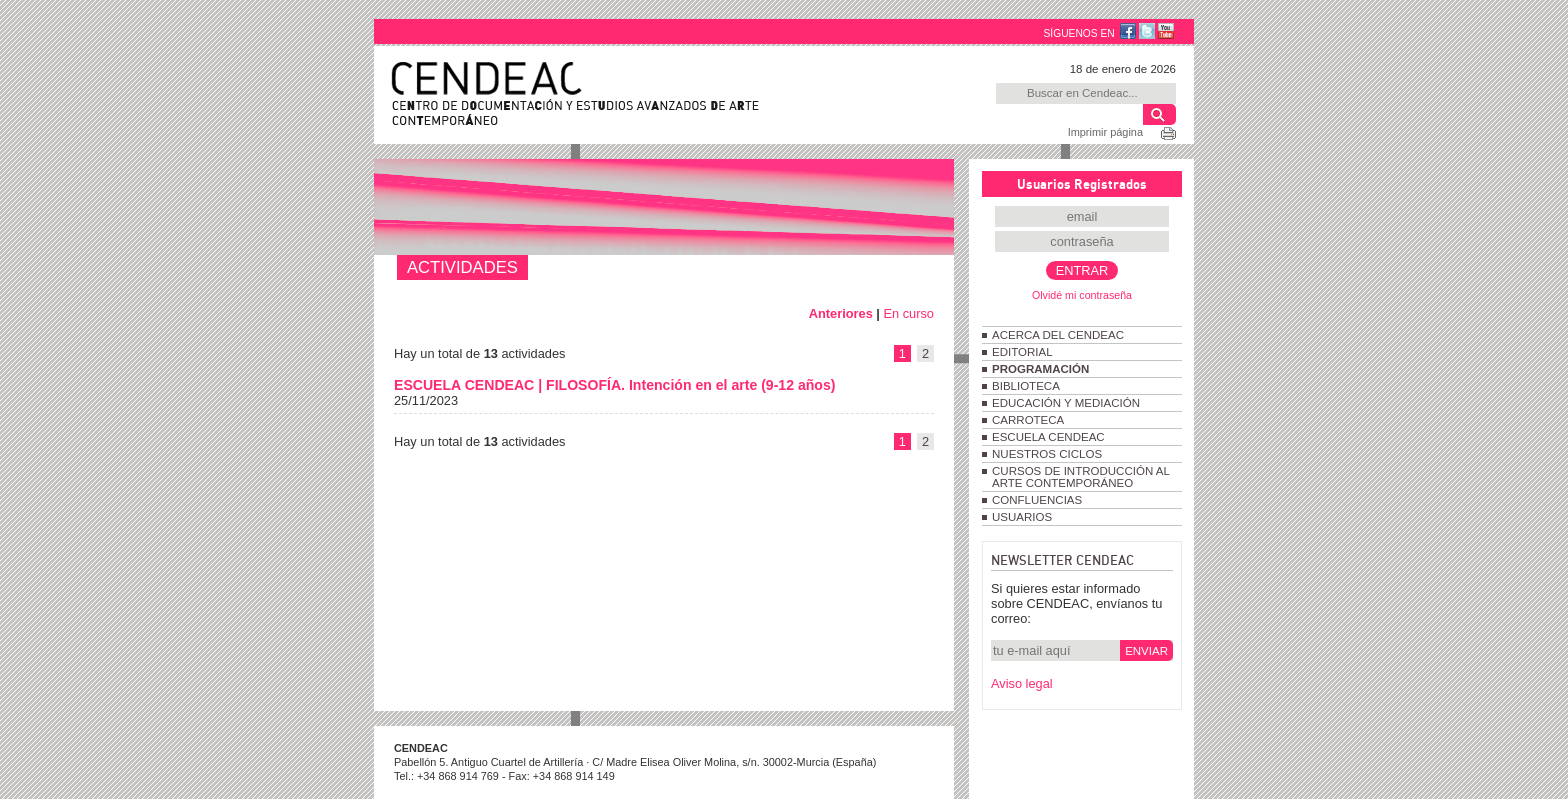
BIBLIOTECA (1026, 386)
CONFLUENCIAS (1037, 500)
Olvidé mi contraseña (1082, 295)
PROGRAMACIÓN (1040, 369)
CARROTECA (1028, 420)
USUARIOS (1022, 517)
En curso (908, 313)
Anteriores (841, 313)
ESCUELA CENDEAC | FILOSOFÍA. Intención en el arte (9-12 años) (614, 385)
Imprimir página (1105, 132)
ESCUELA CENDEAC (1048, 437)
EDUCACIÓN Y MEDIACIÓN (1066, 403)
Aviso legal (1022, 683)
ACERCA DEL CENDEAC (1058, 335)
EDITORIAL (1022, 352)
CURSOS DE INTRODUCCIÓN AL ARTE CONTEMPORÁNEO (1080, 477)
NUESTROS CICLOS (1047, 454)
